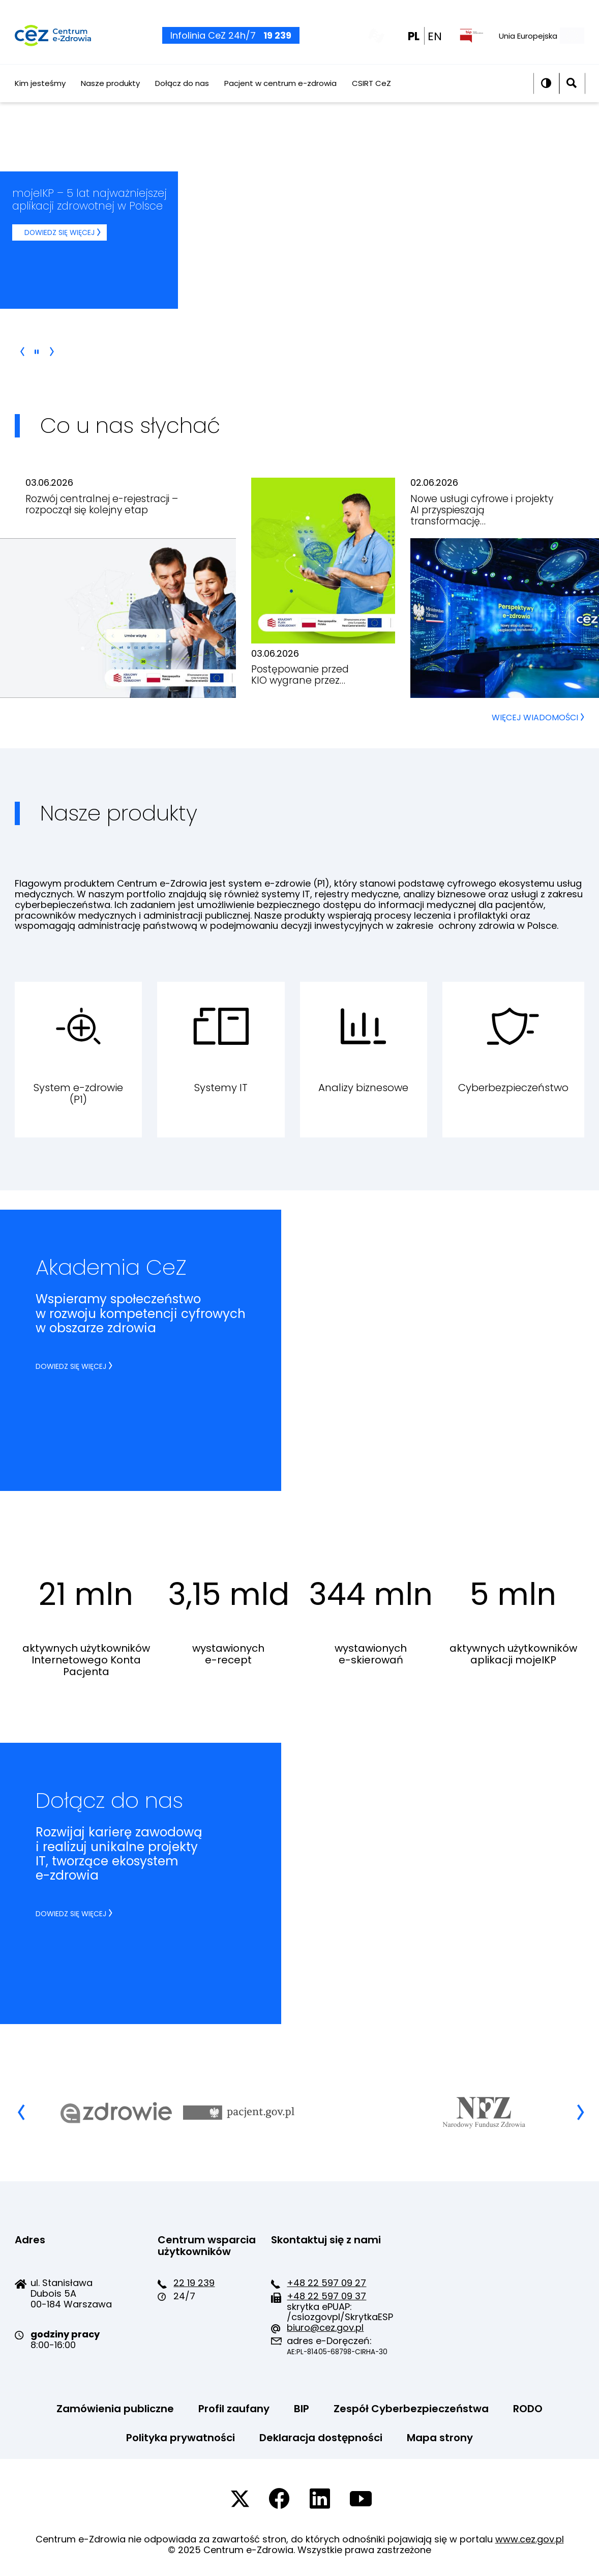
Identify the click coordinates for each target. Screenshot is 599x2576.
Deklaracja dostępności (320, 2438)
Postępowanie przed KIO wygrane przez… (300, 674)
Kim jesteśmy (40, 95)
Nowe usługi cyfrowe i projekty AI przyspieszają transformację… (481, 510)
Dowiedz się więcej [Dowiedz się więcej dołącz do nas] (71, 1914)
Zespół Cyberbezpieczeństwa (411, 2409)
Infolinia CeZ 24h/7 (230, 41)
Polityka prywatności (180, 2438)
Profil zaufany (233, 2409)
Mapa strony (440, 2438)
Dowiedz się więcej (65, 234)
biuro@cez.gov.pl (325, 2327)
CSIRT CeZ (371, 95)
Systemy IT (221, 1087)
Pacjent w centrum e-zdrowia (280, 95)
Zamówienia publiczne (115, 2409)
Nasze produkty (110, 95)
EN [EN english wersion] (435, 42)
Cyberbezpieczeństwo (513, 1087)
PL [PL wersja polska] (414, 42)
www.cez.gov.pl (529, 2539)
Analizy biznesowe (363, 1087)
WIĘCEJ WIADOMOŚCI (538, 717)
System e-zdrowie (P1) (78, 1093)
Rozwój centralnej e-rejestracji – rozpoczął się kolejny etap (101, 504)
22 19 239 (194, 2282)
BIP (301, 2409)
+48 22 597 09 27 (326, 2282)
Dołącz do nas (182, 95)
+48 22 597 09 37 (326, 2296)
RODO (528, 2409)
